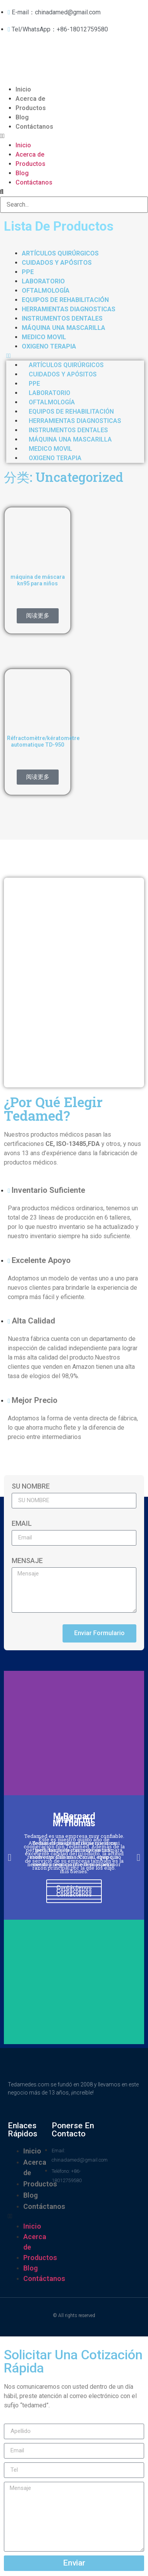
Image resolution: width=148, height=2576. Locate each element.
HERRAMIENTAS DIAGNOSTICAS (68, 309)
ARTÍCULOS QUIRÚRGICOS (60, 253)
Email (22, 1523)
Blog (22, 117)
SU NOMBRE (31, 1486)
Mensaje (27, 1561)
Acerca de (30, 98)
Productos (31, 108)
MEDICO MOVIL (44, 337)
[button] (74, 136)
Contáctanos (34, 126)
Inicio (23, 89)
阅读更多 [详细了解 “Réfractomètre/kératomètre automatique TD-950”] (37, 776)
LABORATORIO (43, 281)
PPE (28, 272)
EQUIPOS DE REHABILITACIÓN (65, 300)
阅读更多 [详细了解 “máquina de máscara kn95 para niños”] (37, 615)
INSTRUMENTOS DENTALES (62, 318)
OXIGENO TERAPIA (49, 346)
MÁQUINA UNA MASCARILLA (63, 327)
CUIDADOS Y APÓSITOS (57, 262)
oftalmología (46, 290)
